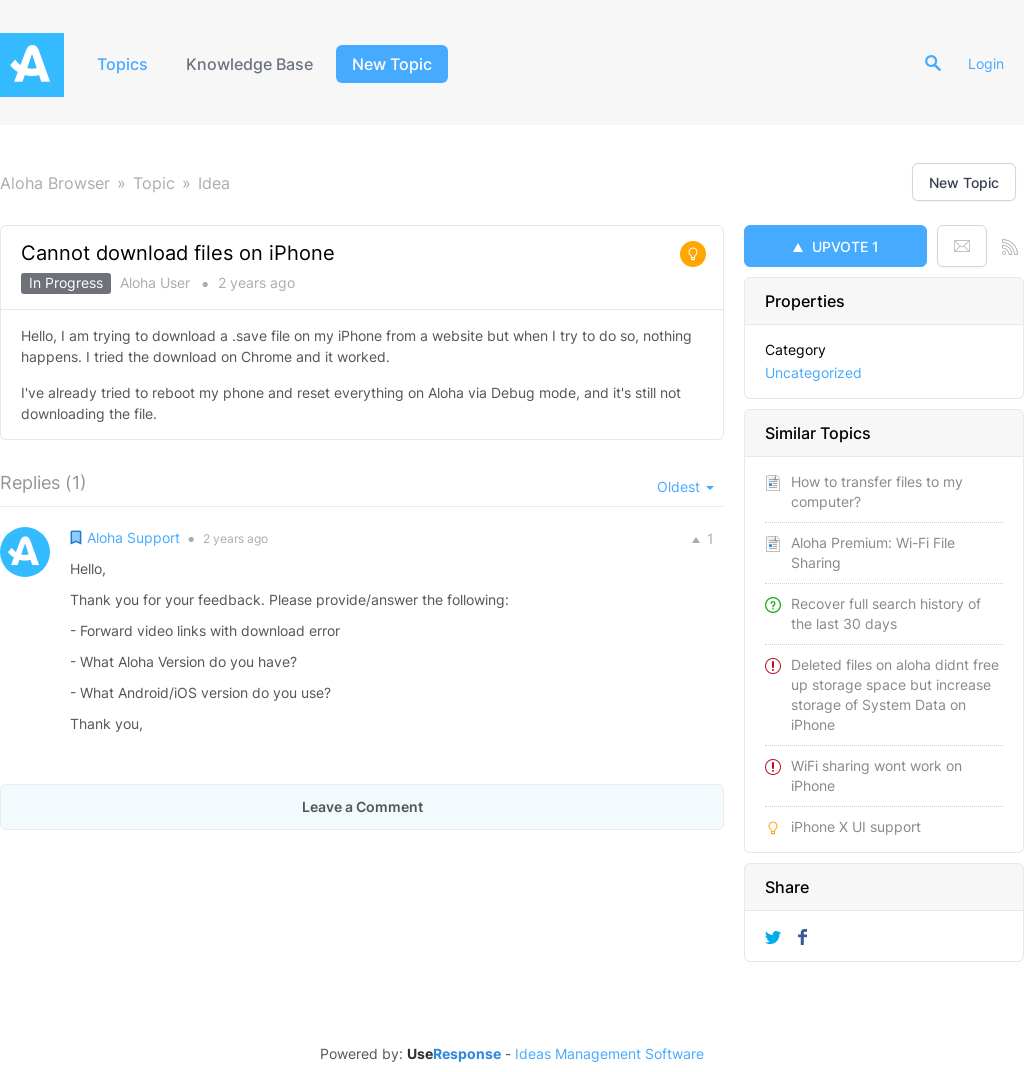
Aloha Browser (55, 183)
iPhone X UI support (856, 826)
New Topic (392, 64)
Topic (154, 183)
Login (986, 63)
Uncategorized (813, 372)
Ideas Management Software (609, 1054)
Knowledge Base (249, 64)
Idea (214, 183)
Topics (122, 64)
